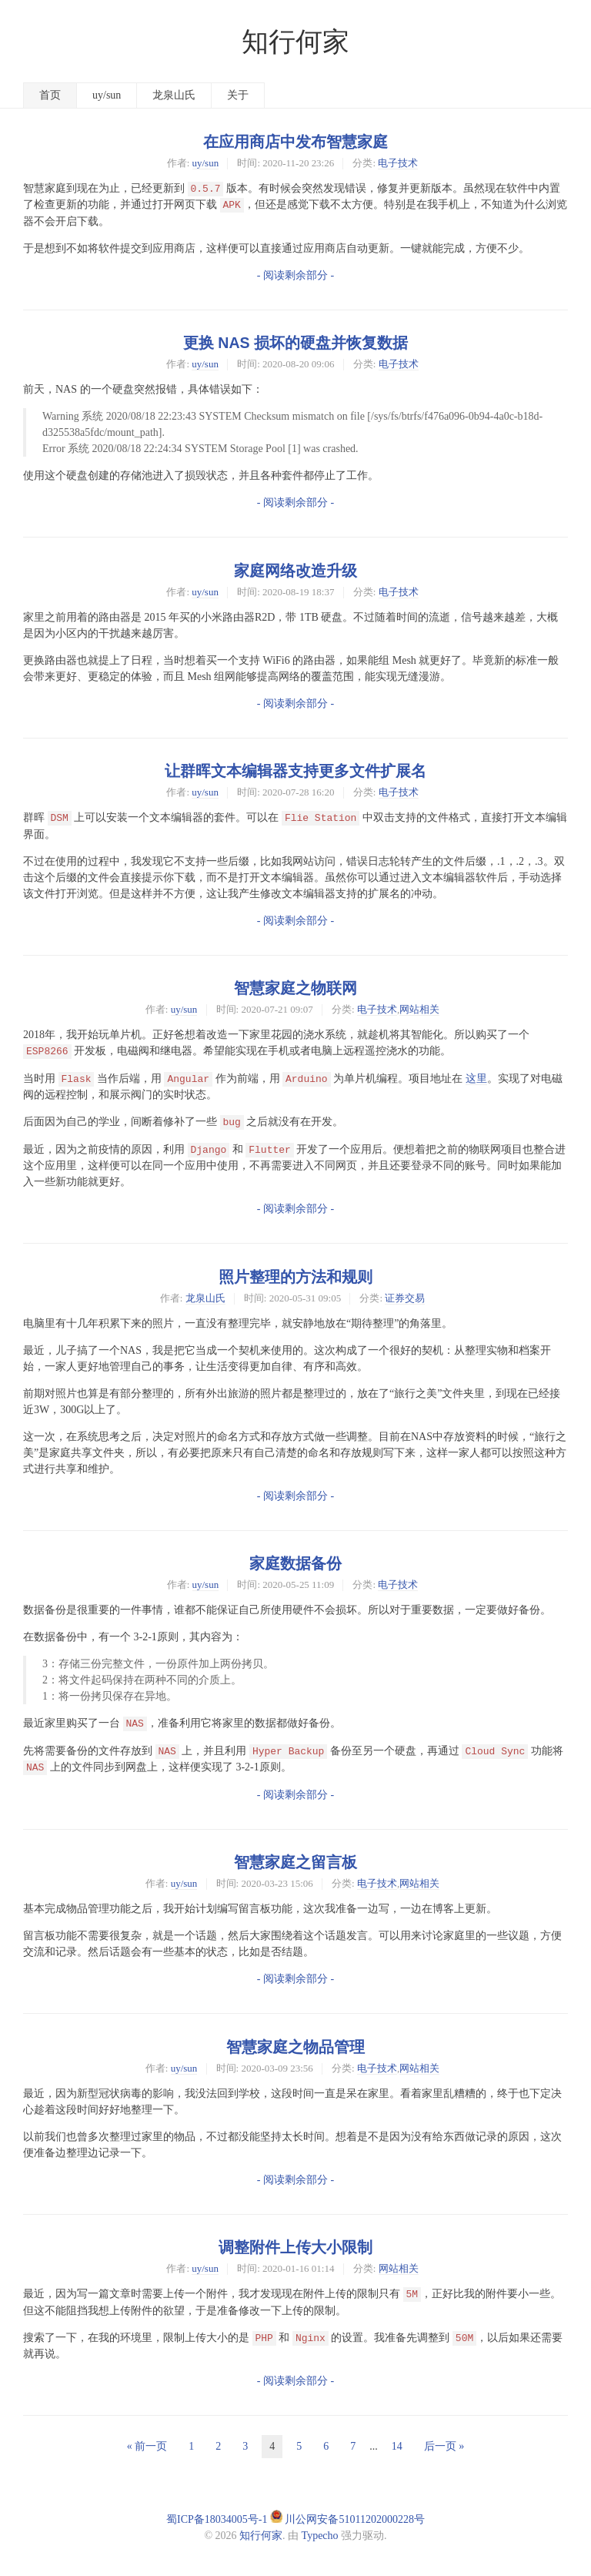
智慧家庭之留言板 (295, 1862)
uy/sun (106, 95)
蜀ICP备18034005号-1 (216, 2519)
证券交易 (405, 1298)
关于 (238, 95)
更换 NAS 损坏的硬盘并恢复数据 (295, 342)
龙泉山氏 (173, 95)
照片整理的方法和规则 (295, 1276)
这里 (476, 1078)
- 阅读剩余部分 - (295, 275)
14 (397, 2446)
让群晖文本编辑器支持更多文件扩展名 (295, 770)
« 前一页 (147, 2446)
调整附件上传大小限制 (295, 2247)
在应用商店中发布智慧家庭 (295, 141)
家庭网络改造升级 (295, 570)
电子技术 (398, 163)
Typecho (320, 2535)
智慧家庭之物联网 (295, 988)
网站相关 (419, 1009)
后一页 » (444, 2446)
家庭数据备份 (295, 1563)
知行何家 (295, 42)
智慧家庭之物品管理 (295, 2046)
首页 (50, 95)
